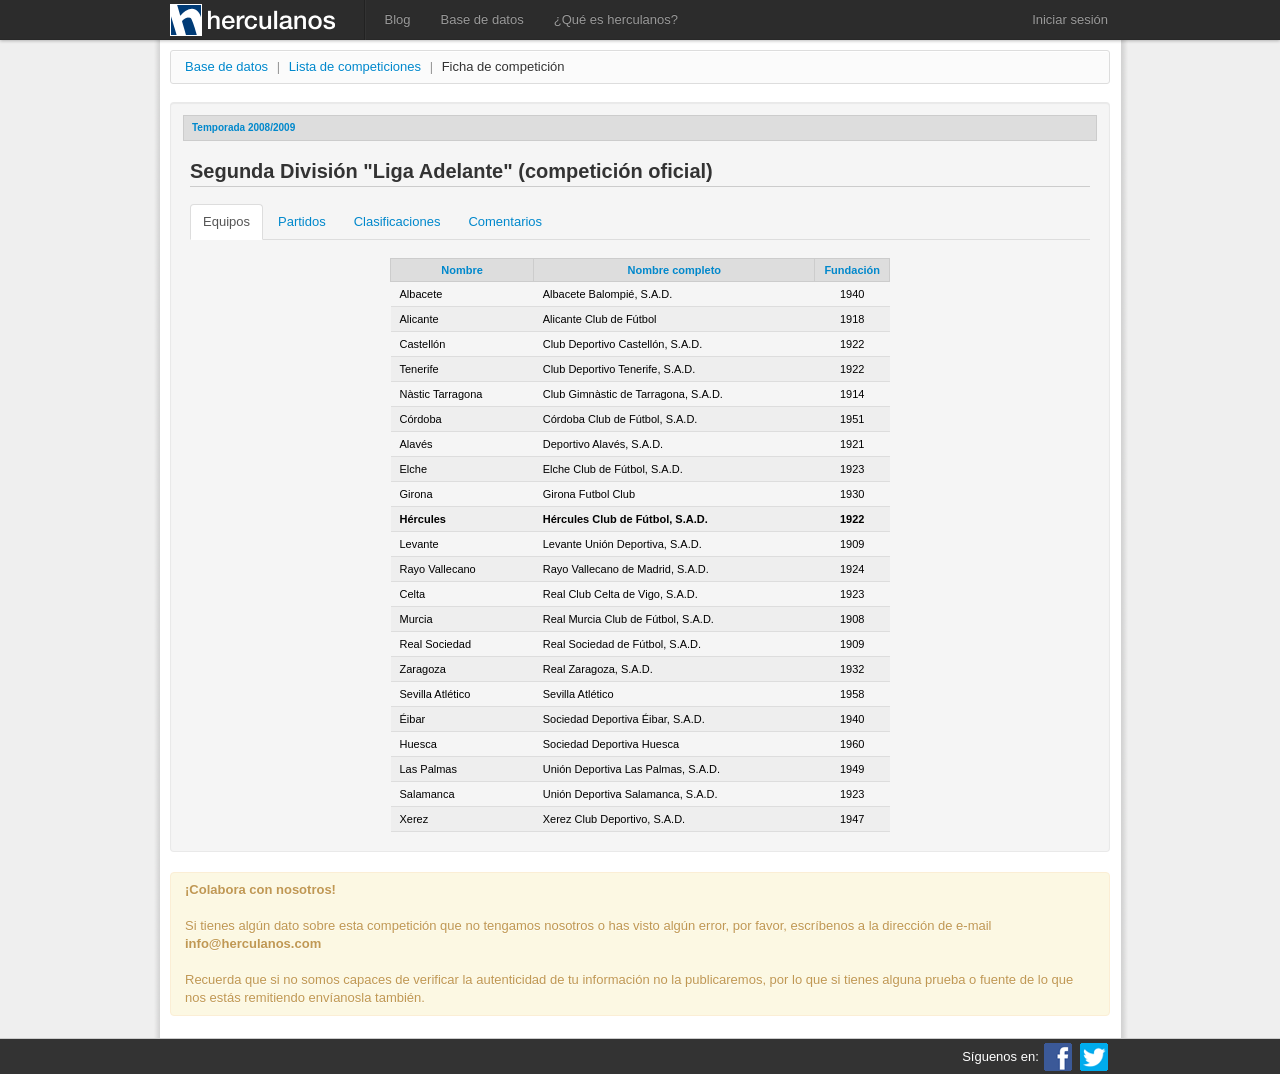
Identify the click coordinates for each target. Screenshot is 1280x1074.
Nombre (462, 270)
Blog (398, 19)
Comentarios (505, 221)
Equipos (226, 221)
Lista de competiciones (355, 66)
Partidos (302, 221)
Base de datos (482, 19)
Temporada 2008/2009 (243, 127)
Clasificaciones (397, 221)
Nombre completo (675, 270)
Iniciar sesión (1070, 19)
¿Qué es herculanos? (616, 19)
